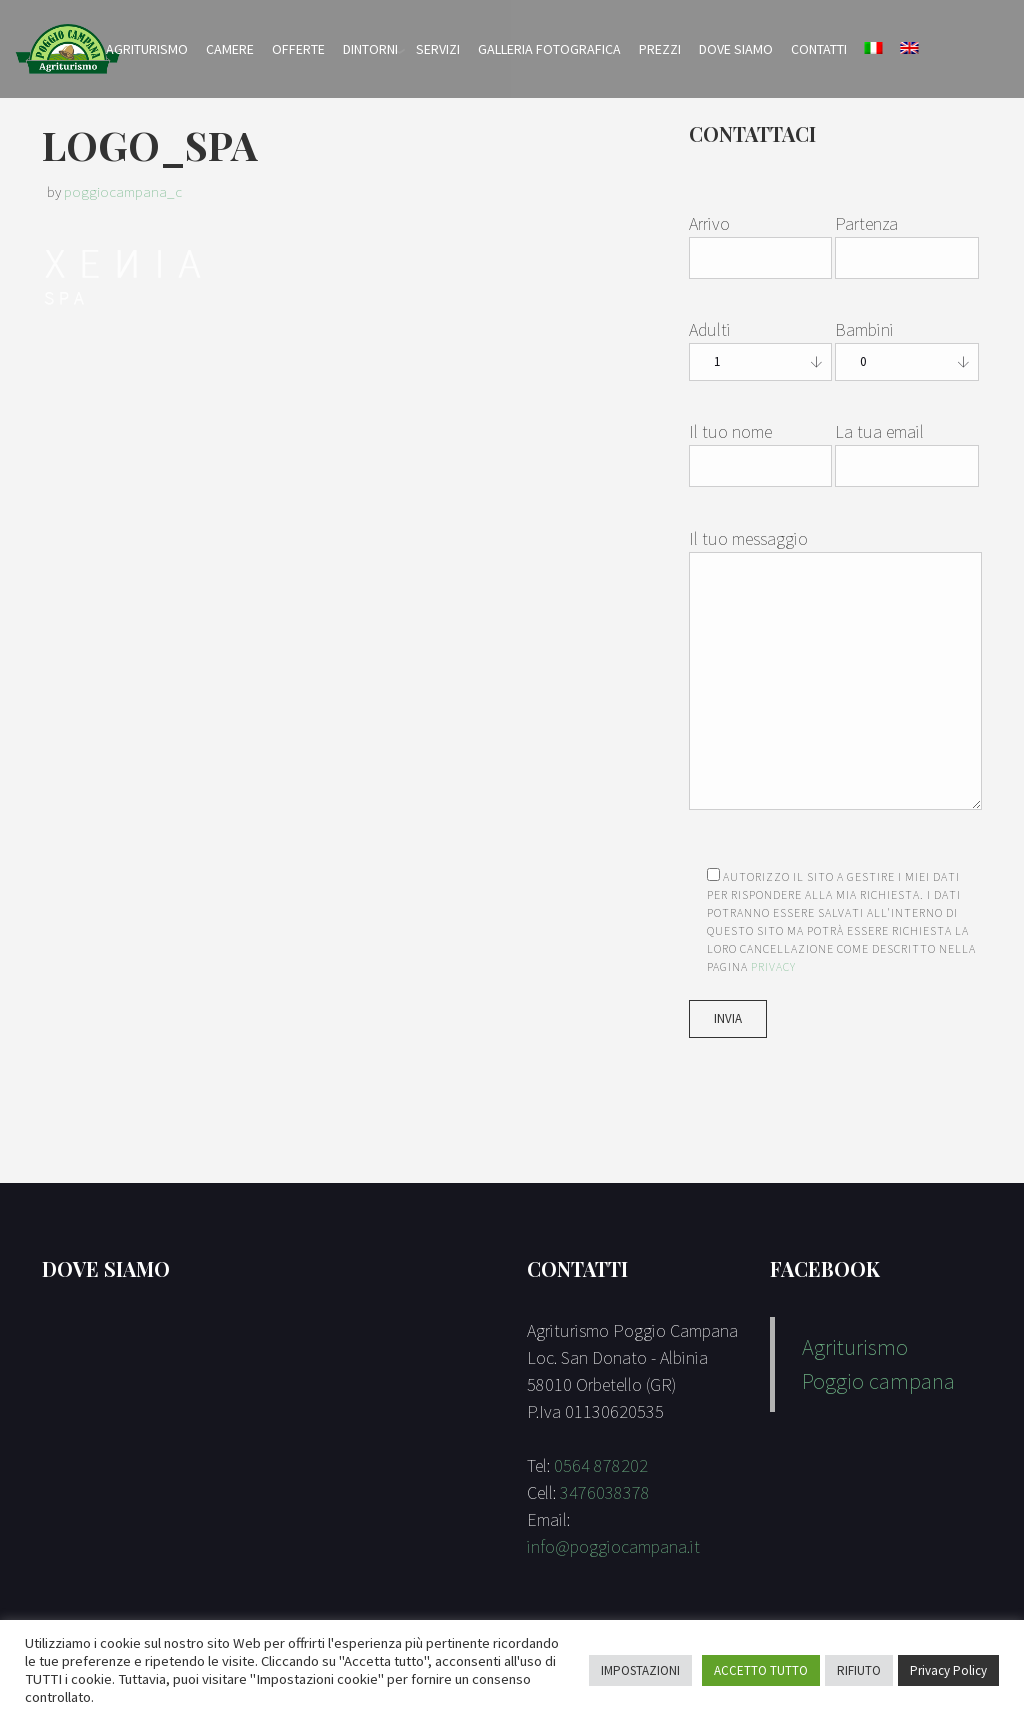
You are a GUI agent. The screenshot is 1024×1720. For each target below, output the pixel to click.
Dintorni (370, 49)
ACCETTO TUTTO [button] (761, 1670)
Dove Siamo (736, 49)
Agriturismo (147, 49)
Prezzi (660, 49)
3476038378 (605, 1492)
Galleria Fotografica (549, 49)
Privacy (773, 966)
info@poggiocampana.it (613, 1546)
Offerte (298, 49)
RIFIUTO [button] (859, 1670)
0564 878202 (601, 1465)
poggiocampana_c (123, 191)
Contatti (819, 49)
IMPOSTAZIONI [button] (640, 1670)
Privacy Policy (948, 1670)
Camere (230, 49)
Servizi (438, 49)
